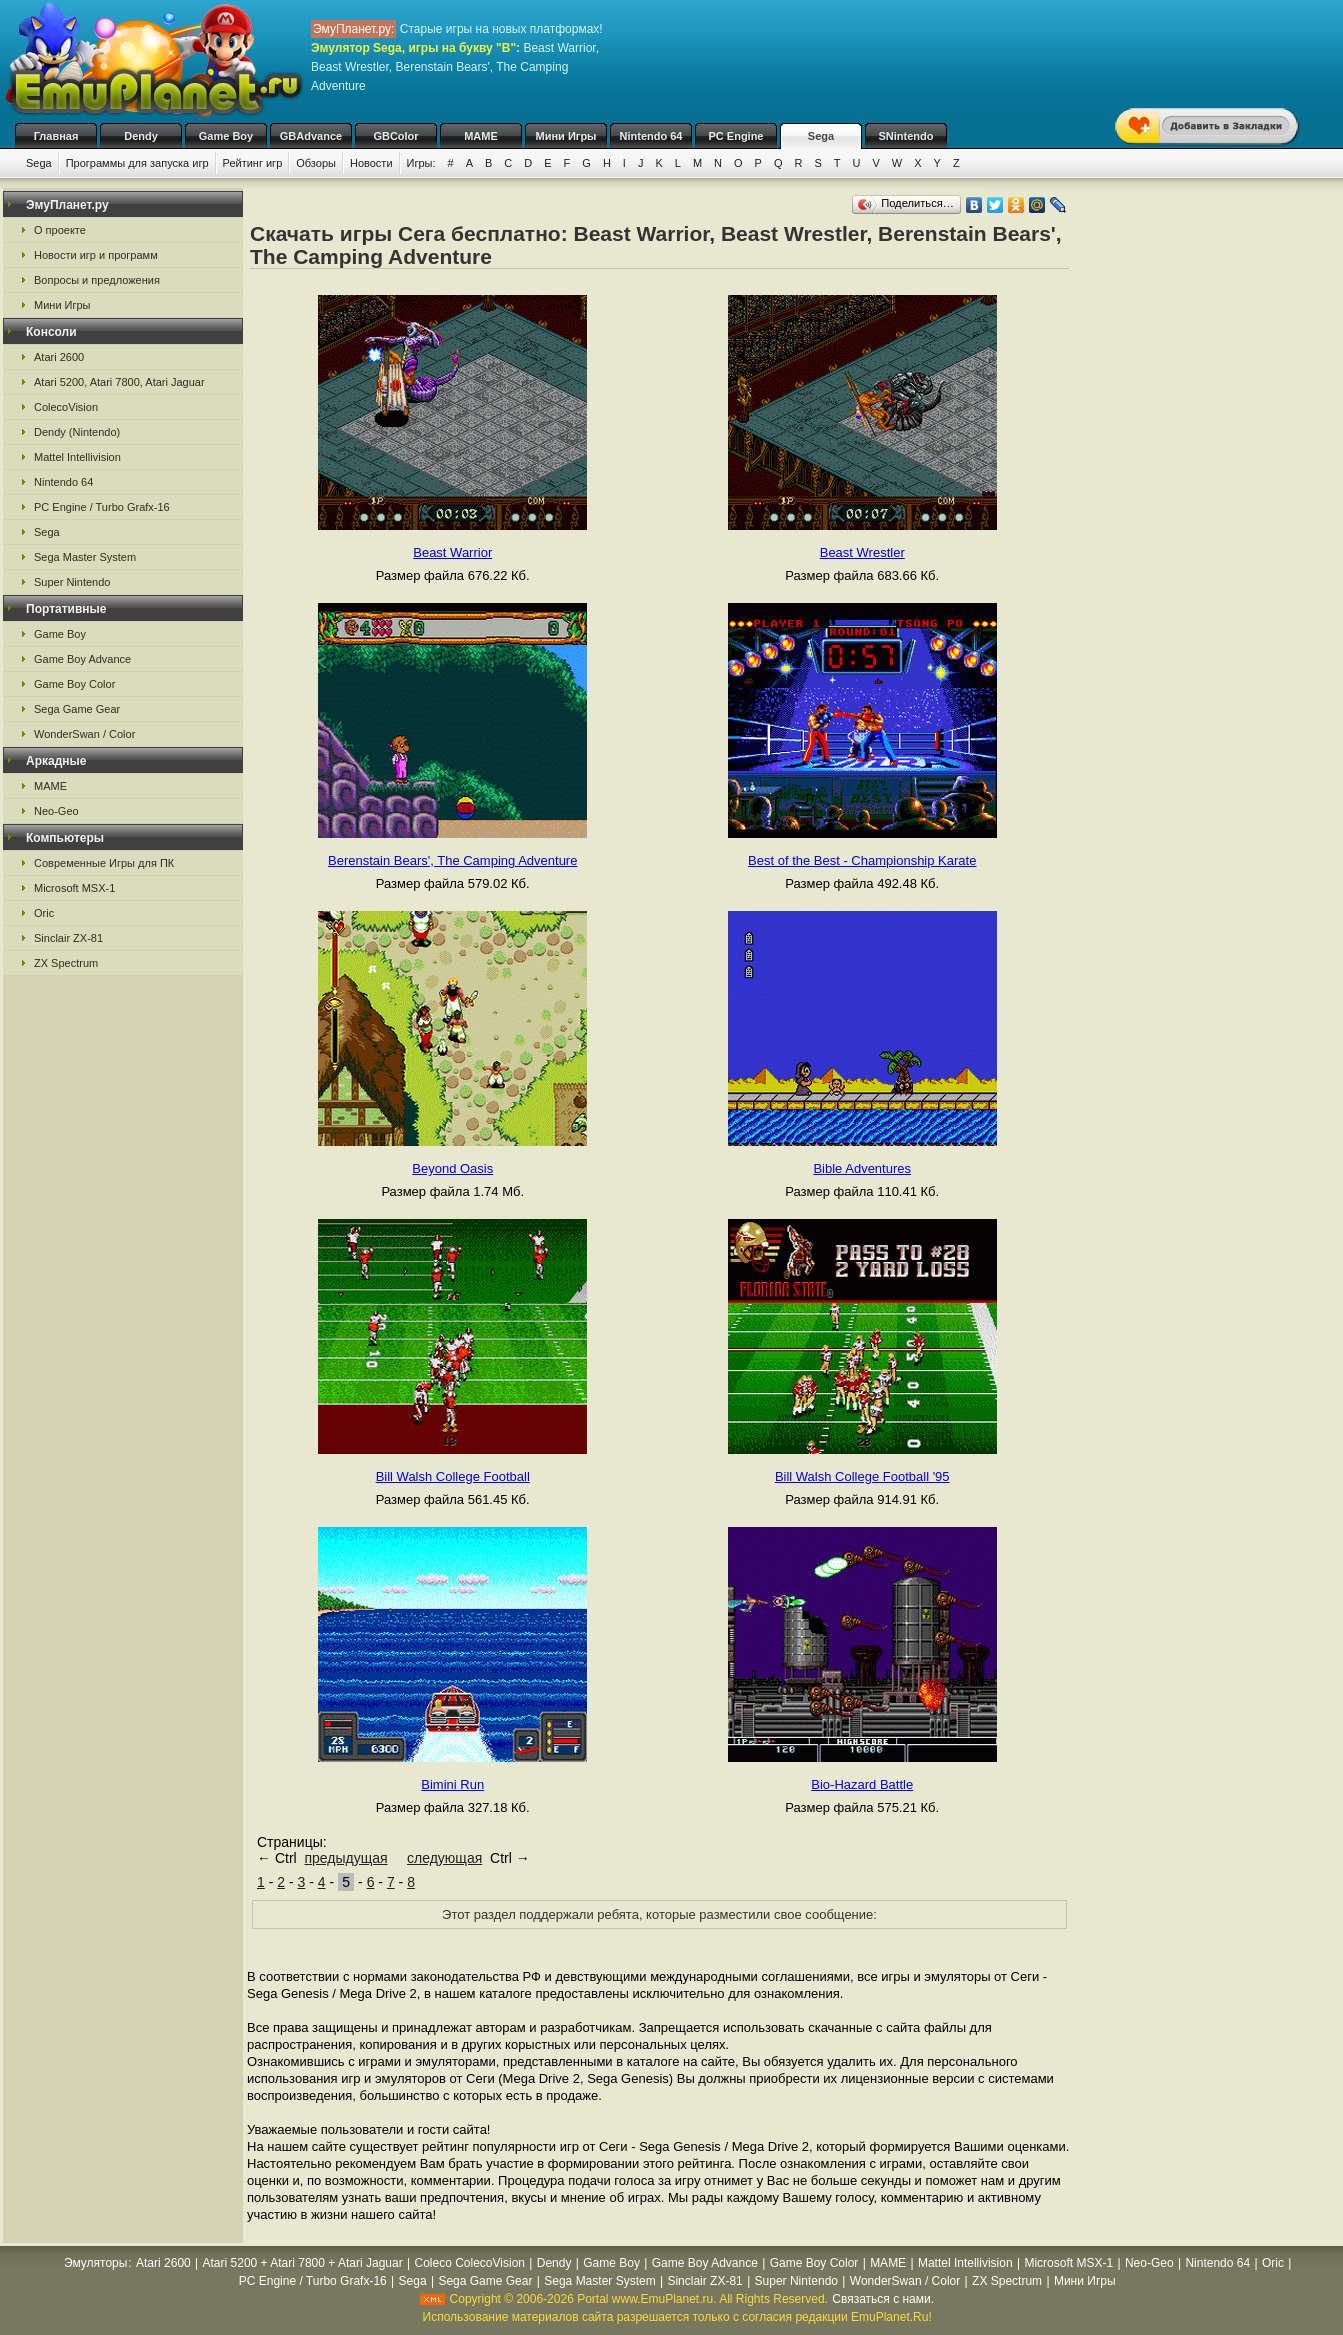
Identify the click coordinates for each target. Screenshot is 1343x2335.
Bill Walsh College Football (453, 1476)
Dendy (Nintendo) (77, 432)
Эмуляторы (95, 2263)
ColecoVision (66, 407)
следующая (444, 1858)
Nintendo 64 (651, 136)
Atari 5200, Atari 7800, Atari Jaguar (119, 382)
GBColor (395, 136)
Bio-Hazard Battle (862, 1784)
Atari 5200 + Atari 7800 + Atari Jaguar (303, 2263)
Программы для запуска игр (137, 163)
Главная (56, 136)
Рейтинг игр (253, 163)
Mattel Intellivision (77, 457)
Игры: (421, 163)
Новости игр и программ (96, 255)
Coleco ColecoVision (469, 2263)
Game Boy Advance (82, 659)
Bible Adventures (862, 1168)
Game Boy (226, 136)
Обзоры (316, 163)
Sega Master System (85, 557)
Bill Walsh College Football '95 (862, 1476)
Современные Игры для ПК (104, 863)
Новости (371, 163)
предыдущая (345, 1858)
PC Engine (735, 136)
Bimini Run (452, 1784)
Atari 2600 (59, 357)
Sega (821, 136)
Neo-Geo (56, 811)
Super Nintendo (72, 582)
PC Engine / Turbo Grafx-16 (102, 507)
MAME (481, 136)
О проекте (60, 230)
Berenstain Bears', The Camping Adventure (452, 860)
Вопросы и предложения (97, 280)
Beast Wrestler (862, 552)
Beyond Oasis (452, 1168)
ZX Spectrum (66, 963)
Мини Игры (566, 136)
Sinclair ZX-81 (68, 938)
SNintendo (906, 136)
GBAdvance (311, 136)
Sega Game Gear (77, 709)
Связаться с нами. (883, 2299)
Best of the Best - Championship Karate (862, 860)
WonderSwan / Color (84, 734)
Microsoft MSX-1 (74, 888)
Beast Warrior (452, 552)
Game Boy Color (74, 684)
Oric (44, 913)
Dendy (141, 136)
